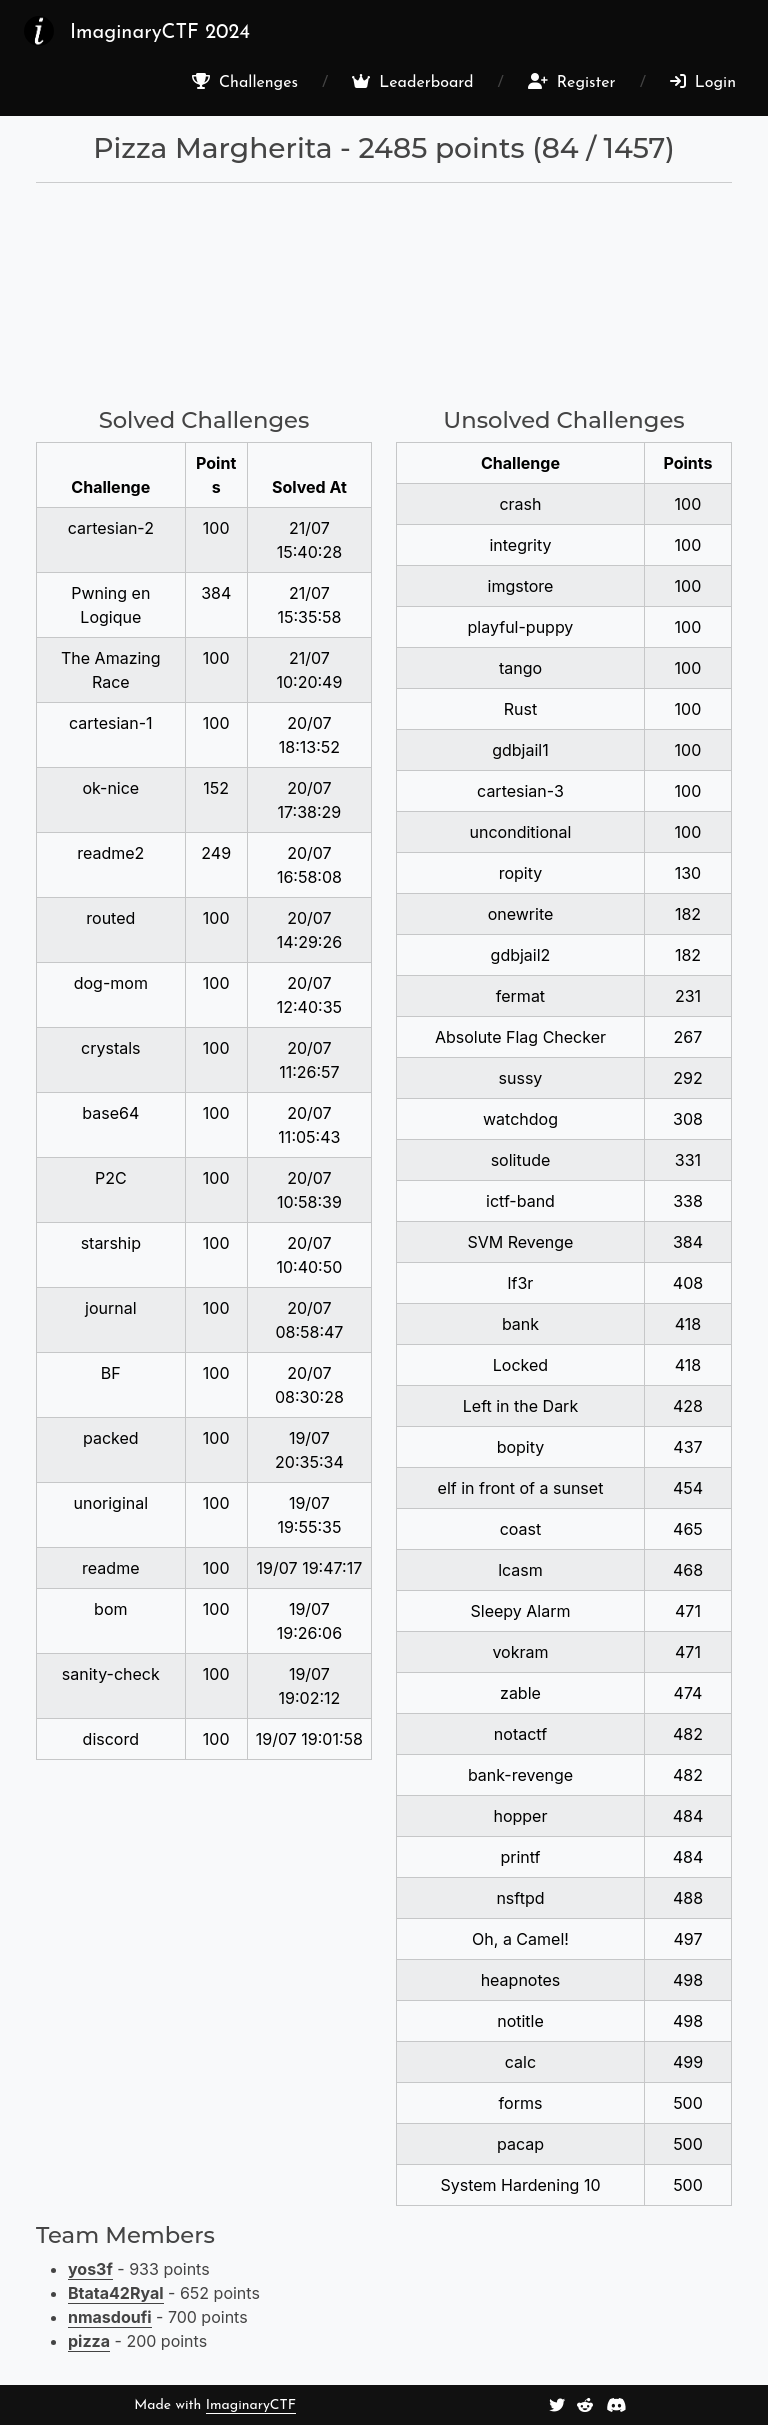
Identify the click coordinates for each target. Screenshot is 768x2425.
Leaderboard (412, 82)
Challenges (245, 82)
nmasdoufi (110, 2317)
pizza (89, 2341)
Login (703, 82)
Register (572, 82)
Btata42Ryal (116, 2293)
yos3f (90, 2269)
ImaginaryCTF (251, 2405)
